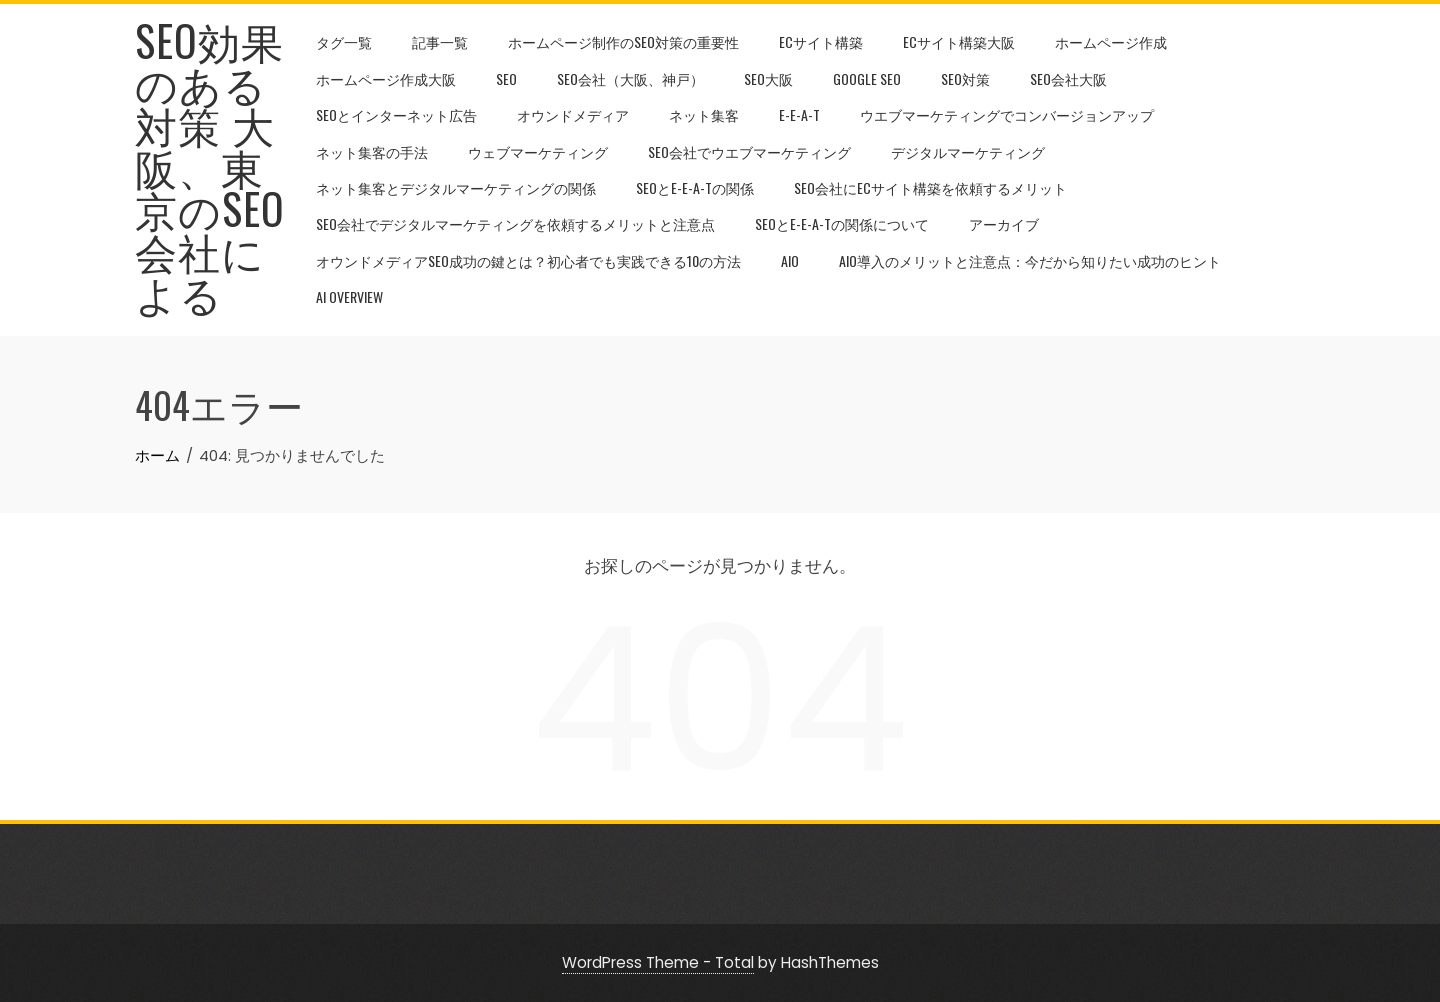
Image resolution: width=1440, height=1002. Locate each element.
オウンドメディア (573, 114)
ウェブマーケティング (538, 151)
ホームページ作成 (1111, 41)
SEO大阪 (768, 78)
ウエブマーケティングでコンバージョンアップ (1007, 114)
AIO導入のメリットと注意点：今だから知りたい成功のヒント (1030, 260)
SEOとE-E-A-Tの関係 (695, 187)
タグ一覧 (344, 41)
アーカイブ (1004, 223)
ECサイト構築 (821, 41)
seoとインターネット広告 (396, 114)
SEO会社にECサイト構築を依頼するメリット (930, 187)
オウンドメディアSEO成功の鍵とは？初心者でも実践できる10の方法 (528, 260)
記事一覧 (440, 41)
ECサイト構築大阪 (959, 41)
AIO (790, 260)
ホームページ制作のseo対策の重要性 (623, 41)
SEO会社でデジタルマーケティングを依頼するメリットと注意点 (515, 223)
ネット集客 (704, 114)
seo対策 (965, 78)
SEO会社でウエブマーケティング (749, 151)
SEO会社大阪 (1068, 78)
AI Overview (349, 296)
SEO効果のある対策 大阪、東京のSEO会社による (210, 166)
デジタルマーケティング (968, 151)
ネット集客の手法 (372, 151)
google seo (867, 78)
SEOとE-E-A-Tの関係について (842, 223)
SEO (506, 78)
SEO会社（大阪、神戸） (630, 78)
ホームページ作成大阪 (386, 78)
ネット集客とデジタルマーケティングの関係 (456, 187)
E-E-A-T (799, 114)
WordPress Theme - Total (658, 962)
